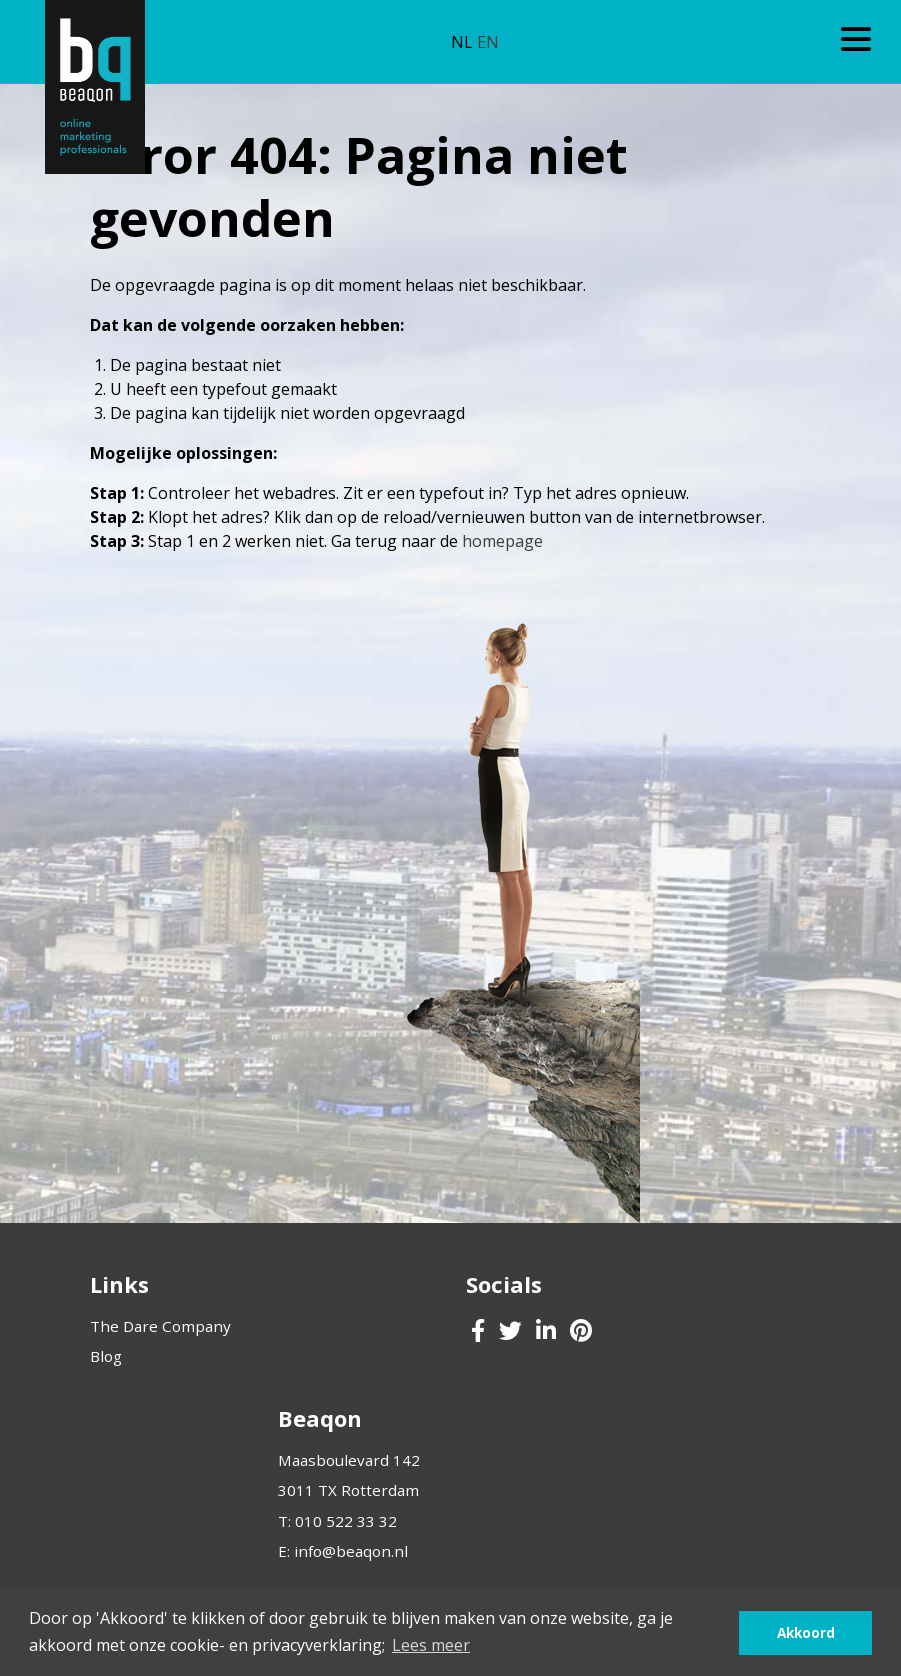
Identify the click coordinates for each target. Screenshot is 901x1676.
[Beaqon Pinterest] (581, 1333)
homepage (502, 541)
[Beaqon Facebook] (480, 1333)
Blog (106, 1356)
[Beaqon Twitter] (512, 1333)
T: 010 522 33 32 (337, 1521)
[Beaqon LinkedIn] (548, 1333)
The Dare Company (160, 1326)
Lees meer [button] (431, 1645)
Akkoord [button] (806, 1632)
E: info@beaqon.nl (343, 1551)
